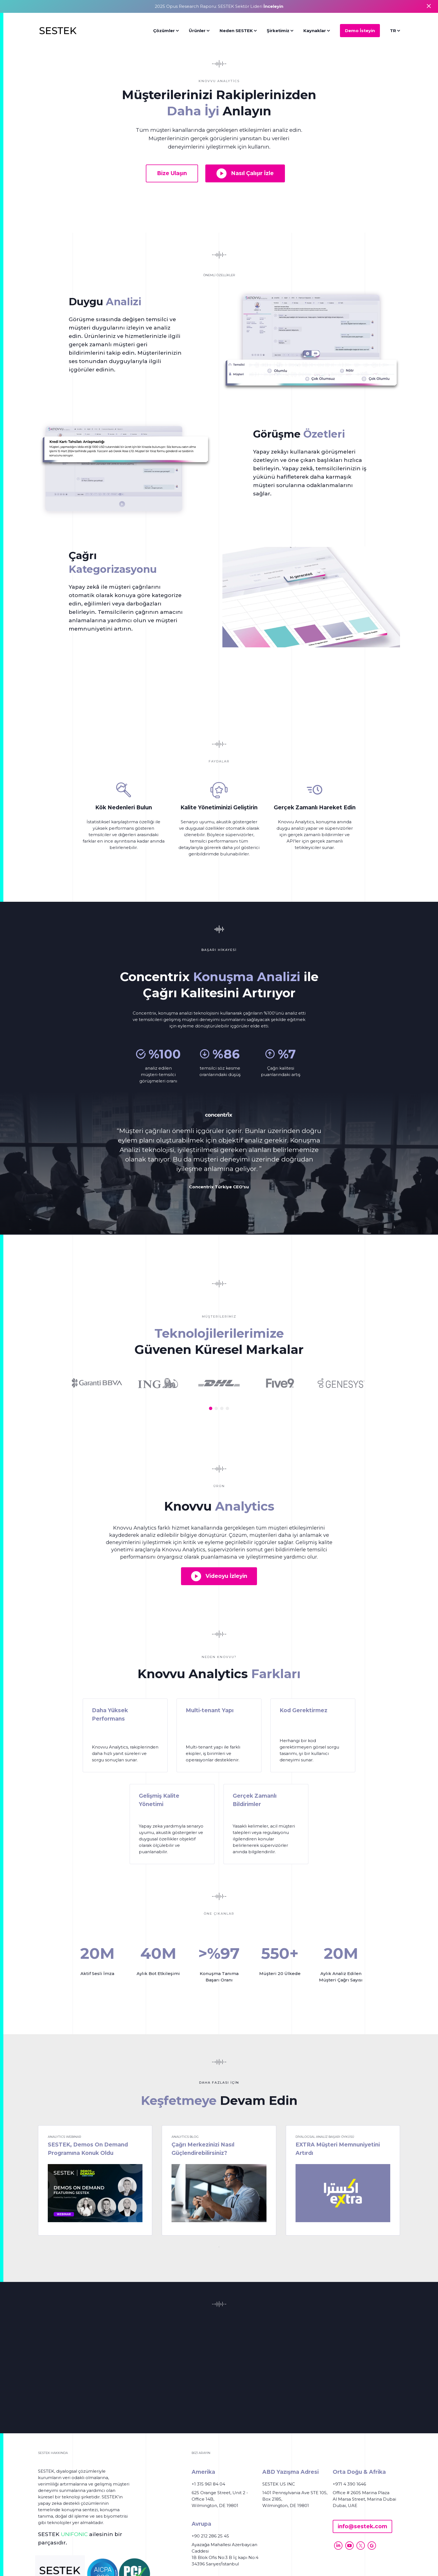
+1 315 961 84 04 (208, 2484)
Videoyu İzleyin (219, 1576)
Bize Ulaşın (172, 173)
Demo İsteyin (360, 30)
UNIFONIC (74, 2534)
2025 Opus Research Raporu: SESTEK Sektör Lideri (219, 6)
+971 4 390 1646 (349, 2484)
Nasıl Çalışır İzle (245, 173)
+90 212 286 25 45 (210, 2536)
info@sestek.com (362, 2526)
